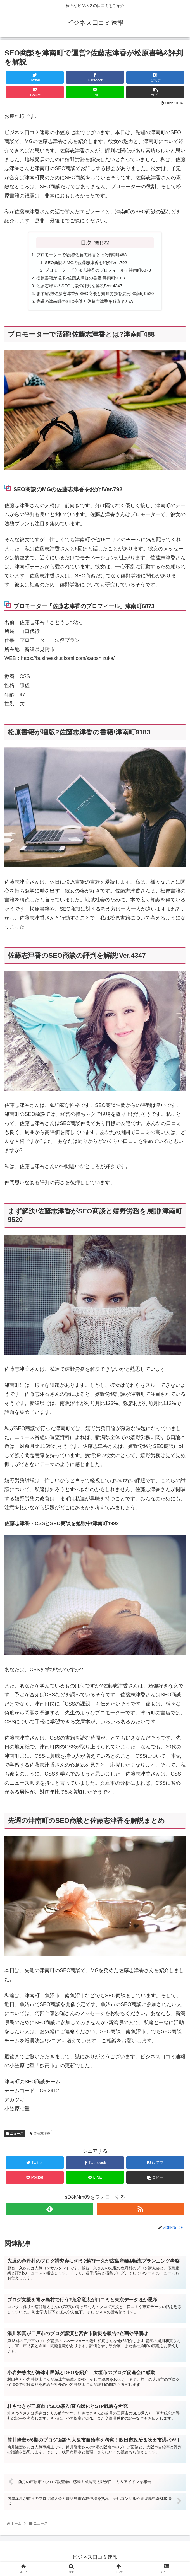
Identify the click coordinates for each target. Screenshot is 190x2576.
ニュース (14, 2136)
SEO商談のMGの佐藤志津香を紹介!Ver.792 (85, 262)
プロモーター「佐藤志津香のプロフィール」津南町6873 (98, 271)
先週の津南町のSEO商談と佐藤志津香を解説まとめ (84, 303)
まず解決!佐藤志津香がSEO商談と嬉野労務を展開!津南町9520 (94, 295)
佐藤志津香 (40, 2136)
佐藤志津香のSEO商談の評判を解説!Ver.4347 (78, 287)
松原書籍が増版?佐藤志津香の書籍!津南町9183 (79, 279)
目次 (86, 243)
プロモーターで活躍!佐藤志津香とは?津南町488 (80, 254)
